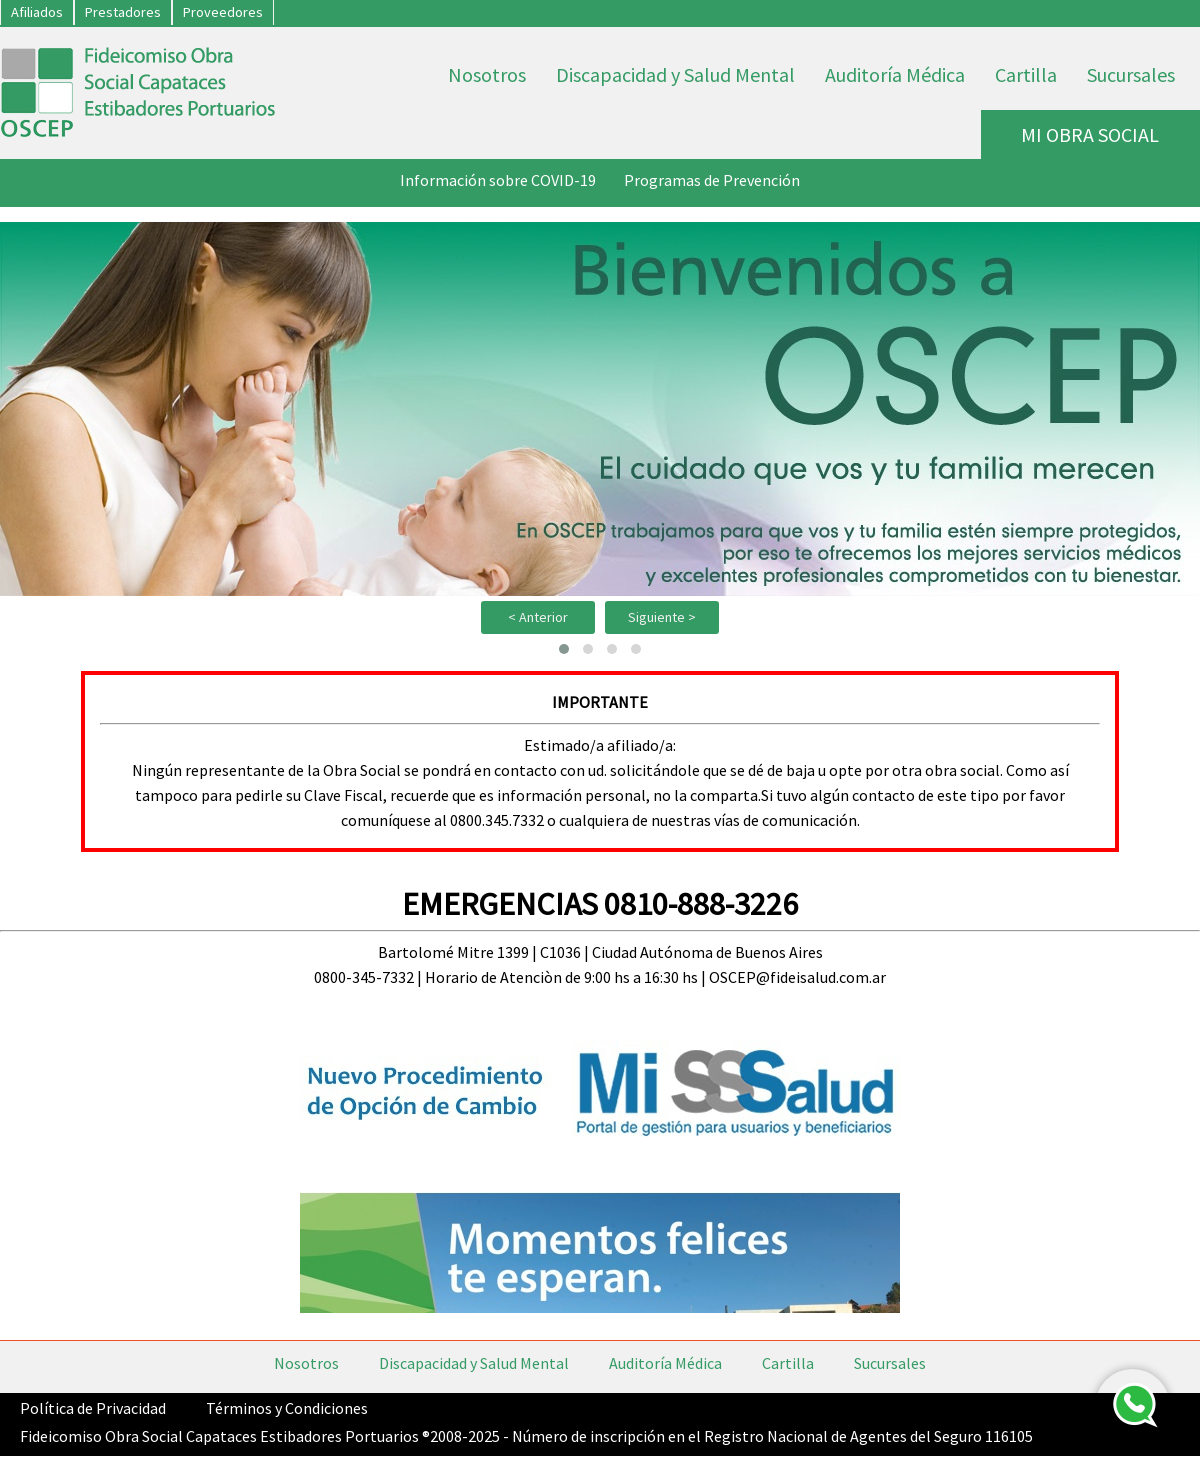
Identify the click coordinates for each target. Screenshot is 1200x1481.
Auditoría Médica (895, 74)
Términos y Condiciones (287, 1408)
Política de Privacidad (93, 1408)
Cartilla (1026, 74)
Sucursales (1131, 74)
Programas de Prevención (712, 180)
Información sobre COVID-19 (498, 180)
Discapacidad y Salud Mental (675, 74)
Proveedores (223, 12)
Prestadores (123, 12)
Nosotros (487, 74)
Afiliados (37, 12)
